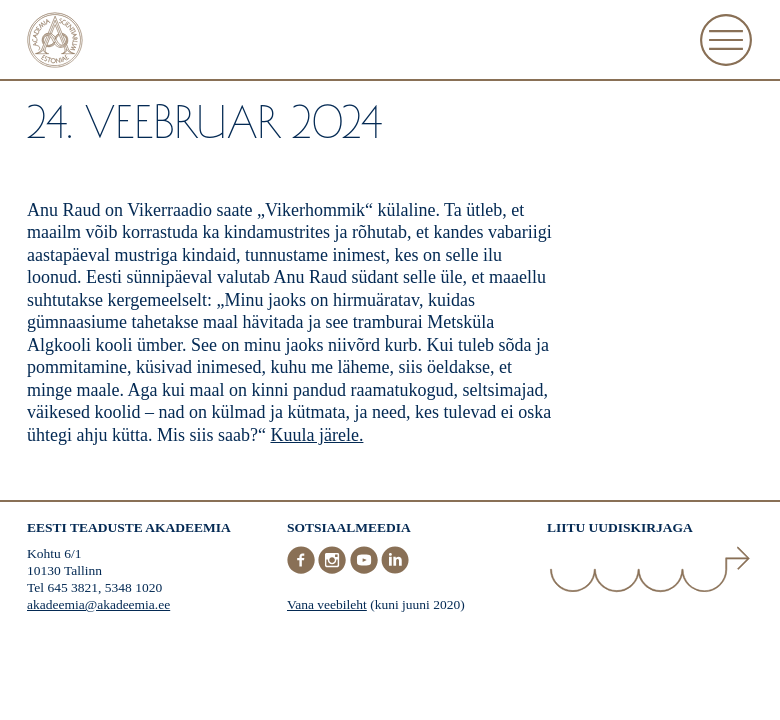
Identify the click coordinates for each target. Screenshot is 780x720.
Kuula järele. (316, 435)
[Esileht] (55, 42)
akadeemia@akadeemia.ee (98, 604)
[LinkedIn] (395, 569)
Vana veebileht (327, 604)
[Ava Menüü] (726, 40)
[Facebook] (303, 569)
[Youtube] (366, 569)
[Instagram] (334, 569)
